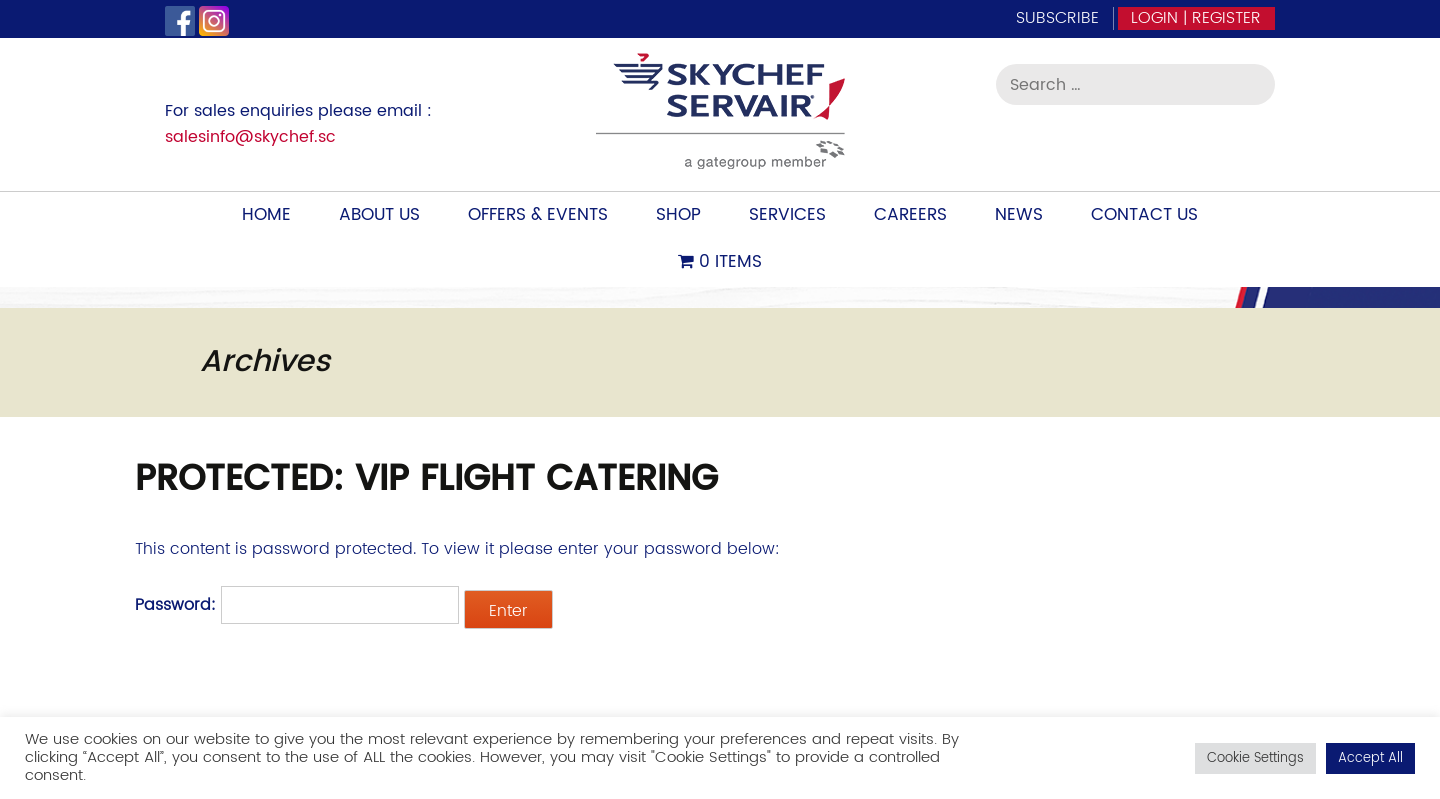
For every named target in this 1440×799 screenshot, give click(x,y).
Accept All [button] (1370, 758)
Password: (297, 605)
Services (787, 215)
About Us (379, 215)
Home (266, 215)
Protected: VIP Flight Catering (426, 479)
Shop (678, 215)
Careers (910, 215)
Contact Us (1144, 215)
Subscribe (1057, 17)
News (1019, 215)
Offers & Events (538, 215)
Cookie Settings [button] (1255, 758)
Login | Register (1196, 17)
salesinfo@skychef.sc (250, 137)
